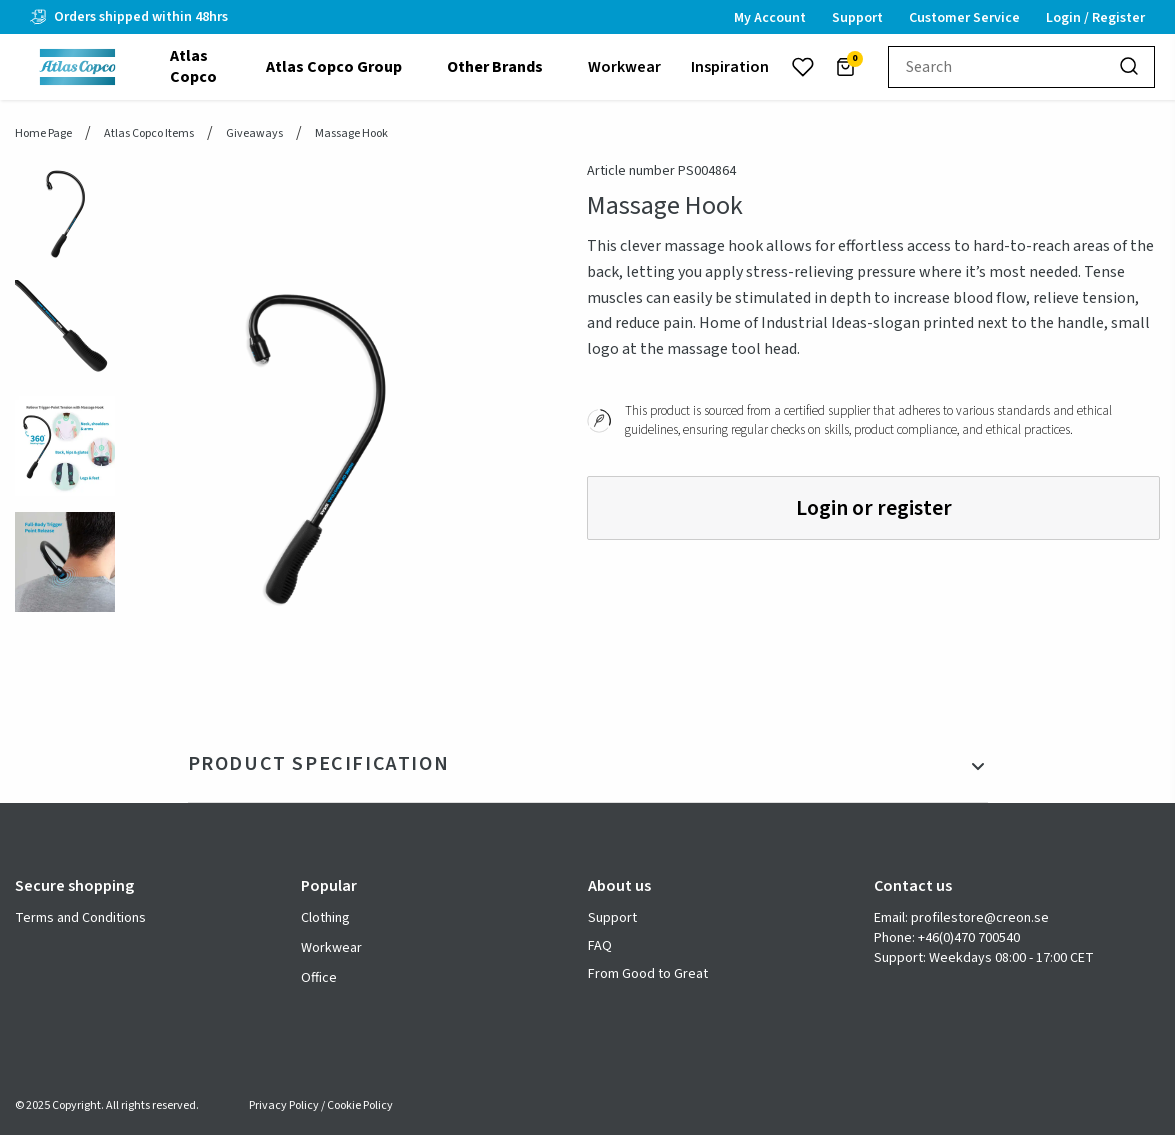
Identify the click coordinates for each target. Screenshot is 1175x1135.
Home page (43, 134)
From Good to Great (648, 974)
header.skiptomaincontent (0, 0)
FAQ (600, 946)
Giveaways (254, 134)
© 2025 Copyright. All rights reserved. (107, 1105)
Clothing (325, 918)
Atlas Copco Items (149, 134)
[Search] (1130, 67)
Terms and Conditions (80, 918)
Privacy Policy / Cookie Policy (321, 1105)
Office (319, 978)
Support (612, 918)
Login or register (874, 508)
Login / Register (1095, 18)
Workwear (331, 948)
